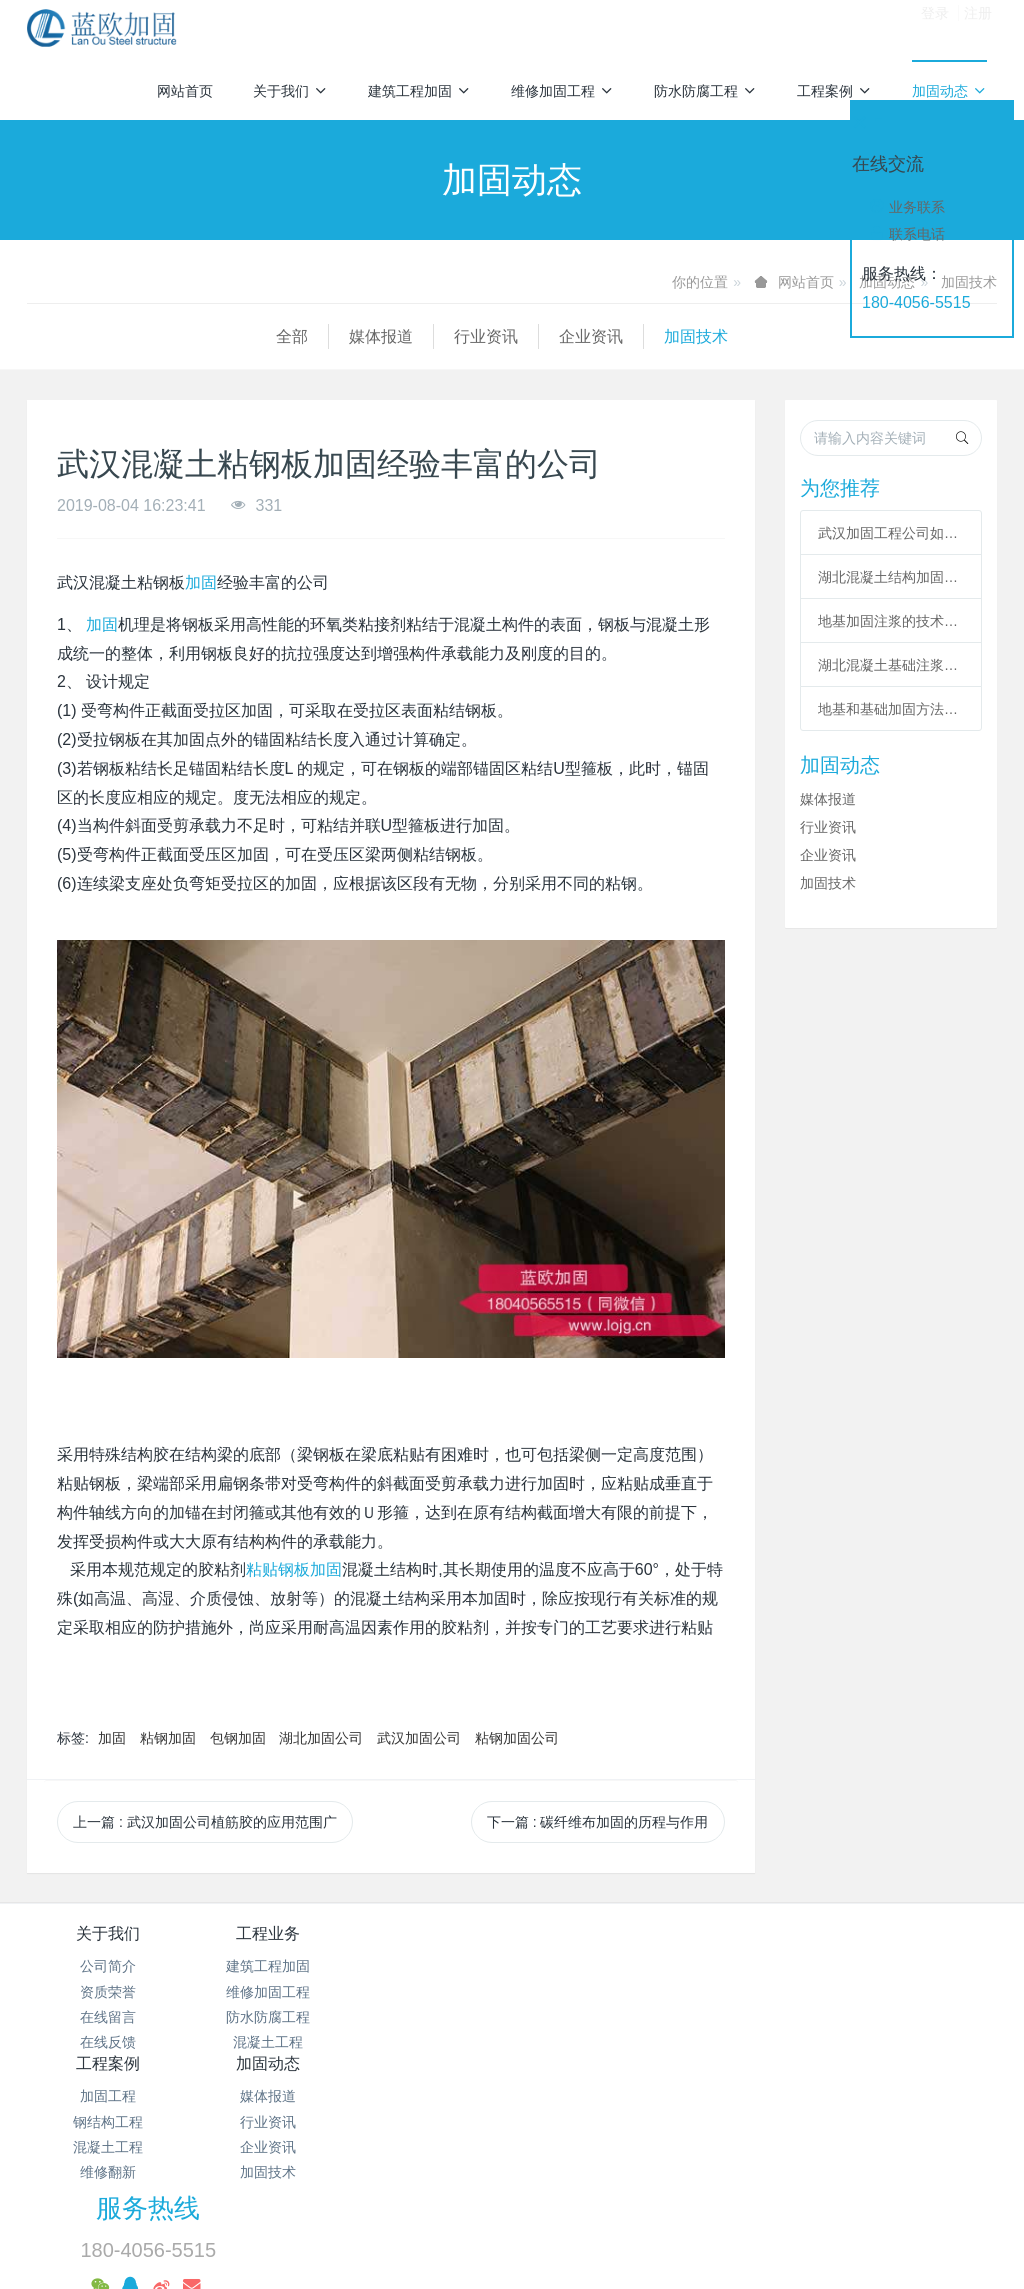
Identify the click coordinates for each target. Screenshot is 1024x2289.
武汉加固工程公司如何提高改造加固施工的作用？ (891, 533)
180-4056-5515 (916, 302)
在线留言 (108, 2017)
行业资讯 (237, 336)
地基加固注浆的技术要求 (891, 621)
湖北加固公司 (321, 1738)
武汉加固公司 (419, 1738)
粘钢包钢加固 (779, 2180)
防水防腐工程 (705, 91)
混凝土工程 (269, 2042)
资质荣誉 (108, 1992)
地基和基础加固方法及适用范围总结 (891, 709)
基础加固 (899, 2180)
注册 (978, 29)
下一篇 (598, 1822)
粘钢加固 (168, 1738)
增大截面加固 (484, 2216)
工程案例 (834, 91)
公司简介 (108, 1966)
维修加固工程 (562, 91)
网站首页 (185, 91)
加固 (201, 582)
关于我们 (290, 91)
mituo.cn (637, 2246)
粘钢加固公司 (517, 1738)
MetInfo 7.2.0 (480, 2246)
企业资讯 (342, 336)
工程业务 (269, 1933)
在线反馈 (108, 2042)
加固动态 (949, 91)
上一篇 (205, 1822)
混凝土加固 (529, 2180)
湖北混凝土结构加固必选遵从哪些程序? (891, 577)
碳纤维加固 (649, 2180)
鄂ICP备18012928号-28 (726, 2098)
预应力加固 (614, 2216)
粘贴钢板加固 (294, 1569)
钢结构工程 (431, 1992)
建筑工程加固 (419, 91)
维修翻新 (431, 2042)
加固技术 (447, 336)
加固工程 (431, 1966)
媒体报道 (132, 336)
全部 (43, 336)
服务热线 (795, 1947)
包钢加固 (238, 1738)
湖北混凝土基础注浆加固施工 (891, 665)
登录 (935, 29)
